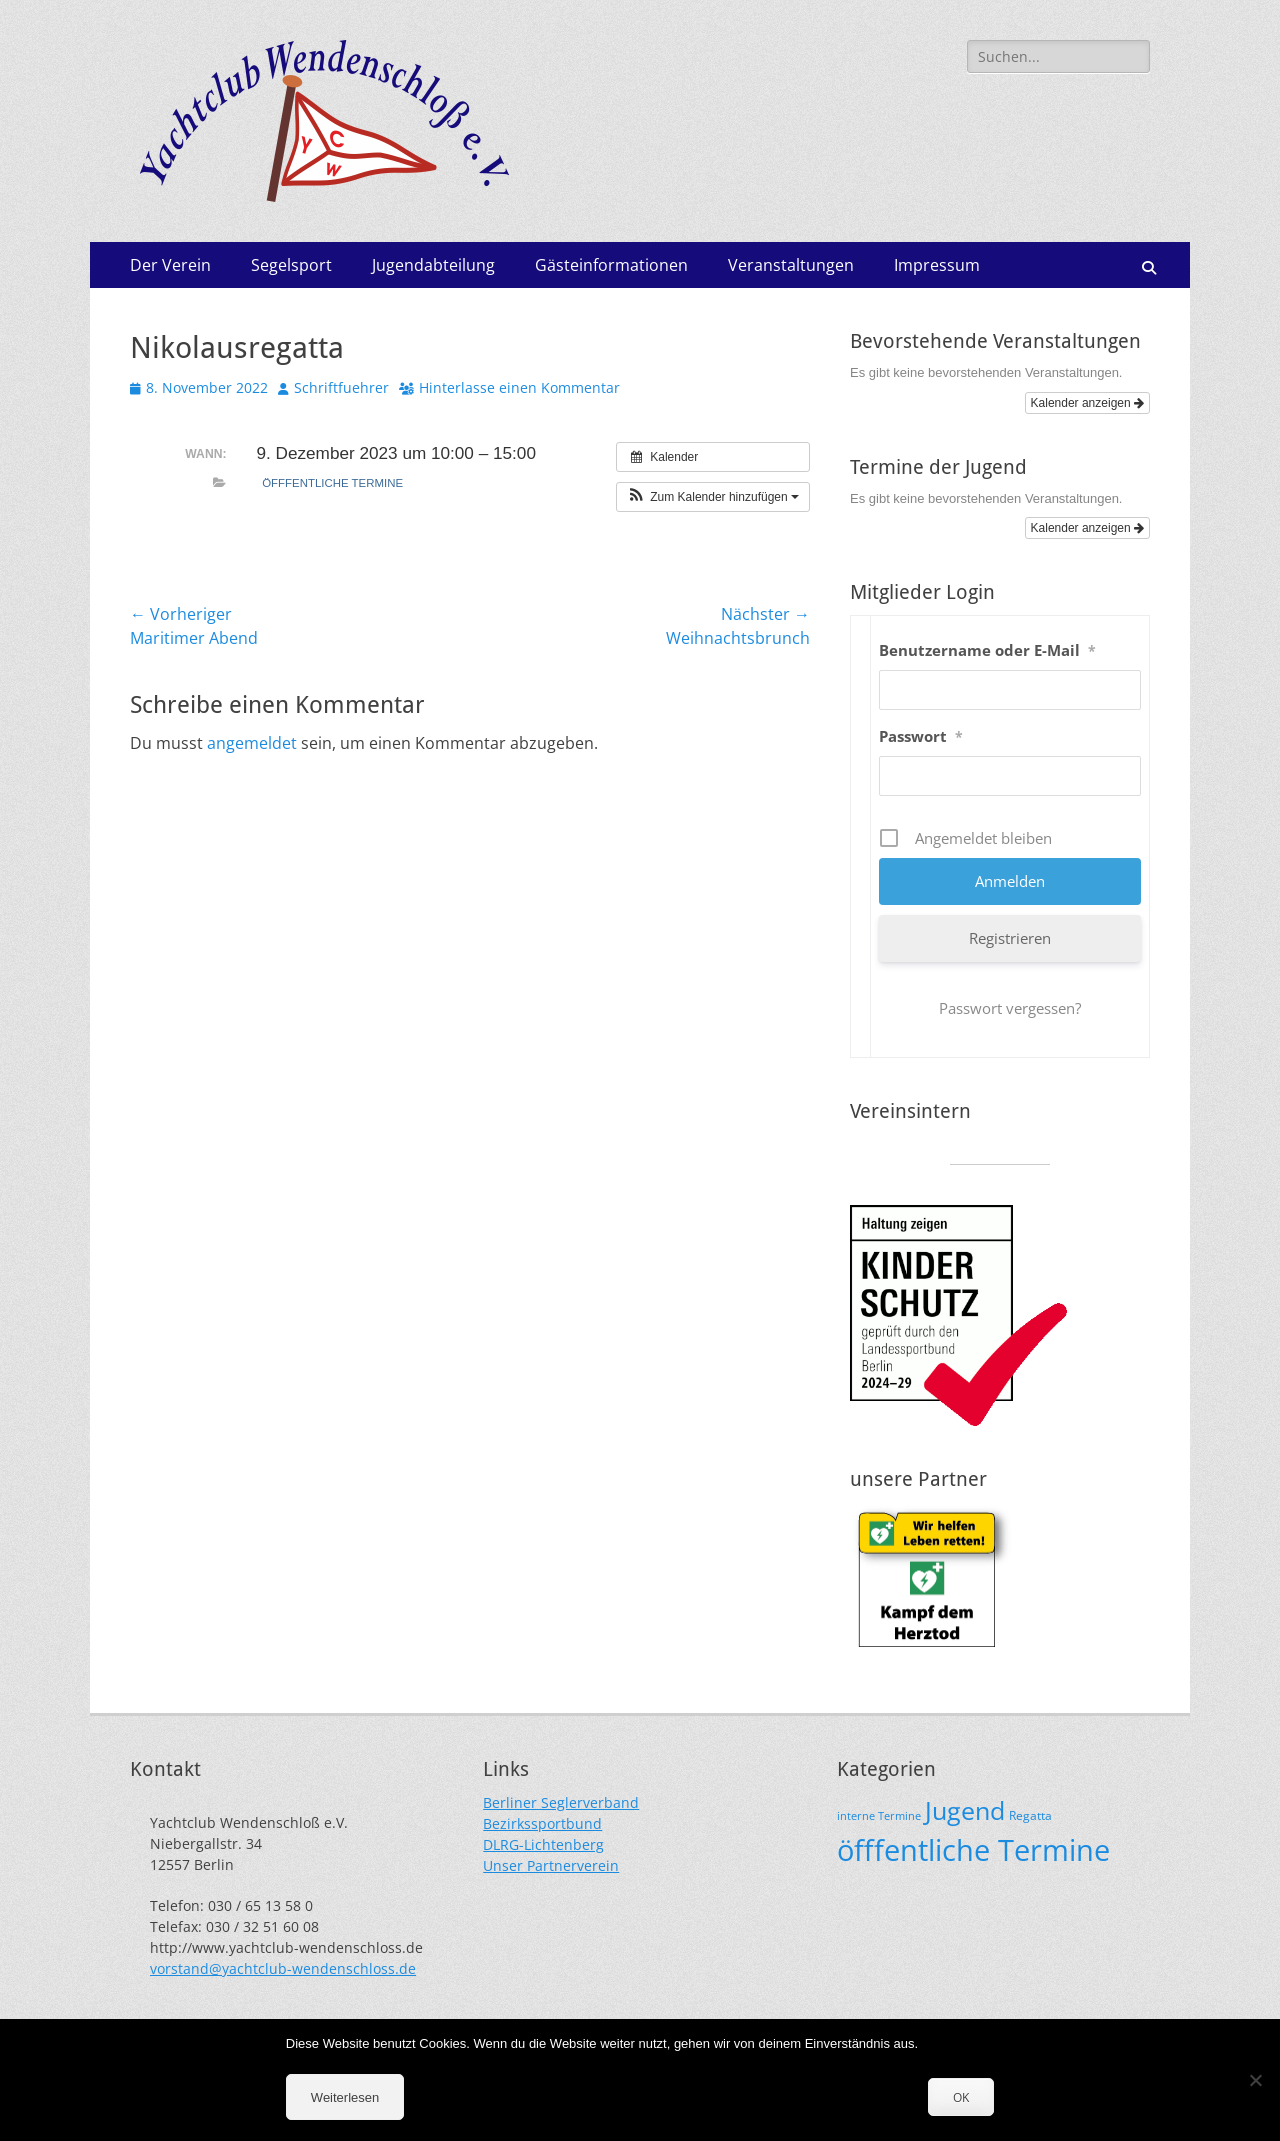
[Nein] (1255, 2080)
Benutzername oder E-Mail (987, 650)
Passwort (921, 736)
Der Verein (170, 265)
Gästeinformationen (611, 265)
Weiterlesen (345, 2097)
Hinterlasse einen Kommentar (519, 387)
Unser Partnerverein (551, 1865)
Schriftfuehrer (341, 387)
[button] (713, 497)
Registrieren (1010, 938)
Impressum (937, 265)
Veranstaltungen (791, 265)
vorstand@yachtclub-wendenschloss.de (283, 1968)
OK (961, 2097)
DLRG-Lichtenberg (543, 1844)
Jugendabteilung (433, 265)
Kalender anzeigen (1087, 403)
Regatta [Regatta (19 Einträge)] (1030, 1815)
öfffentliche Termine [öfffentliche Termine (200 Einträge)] (973, 1850)
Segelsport (291, 265)
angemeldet (252, 743)
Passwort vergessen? (1010, 1008)
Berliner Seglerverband (561, 1802)
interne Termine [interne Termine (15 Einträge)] (879, 1816)
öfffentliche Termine (332, 483)
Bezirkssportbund (542, 1823)
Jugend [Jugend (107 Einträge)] (965, 1810)
